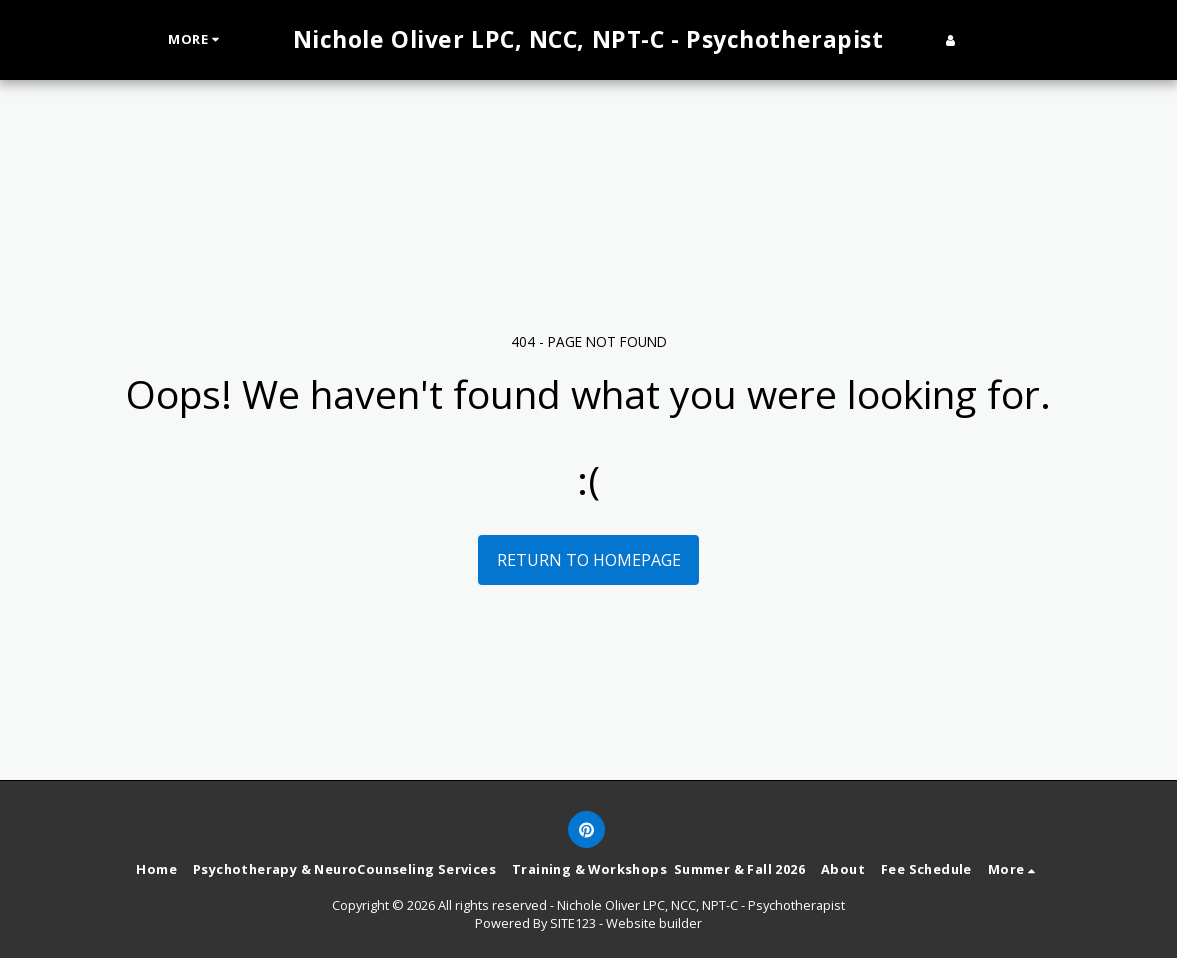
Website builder (654, 923)
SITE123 (573, 923)
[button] (981, 40)
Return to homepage (589, 560)
